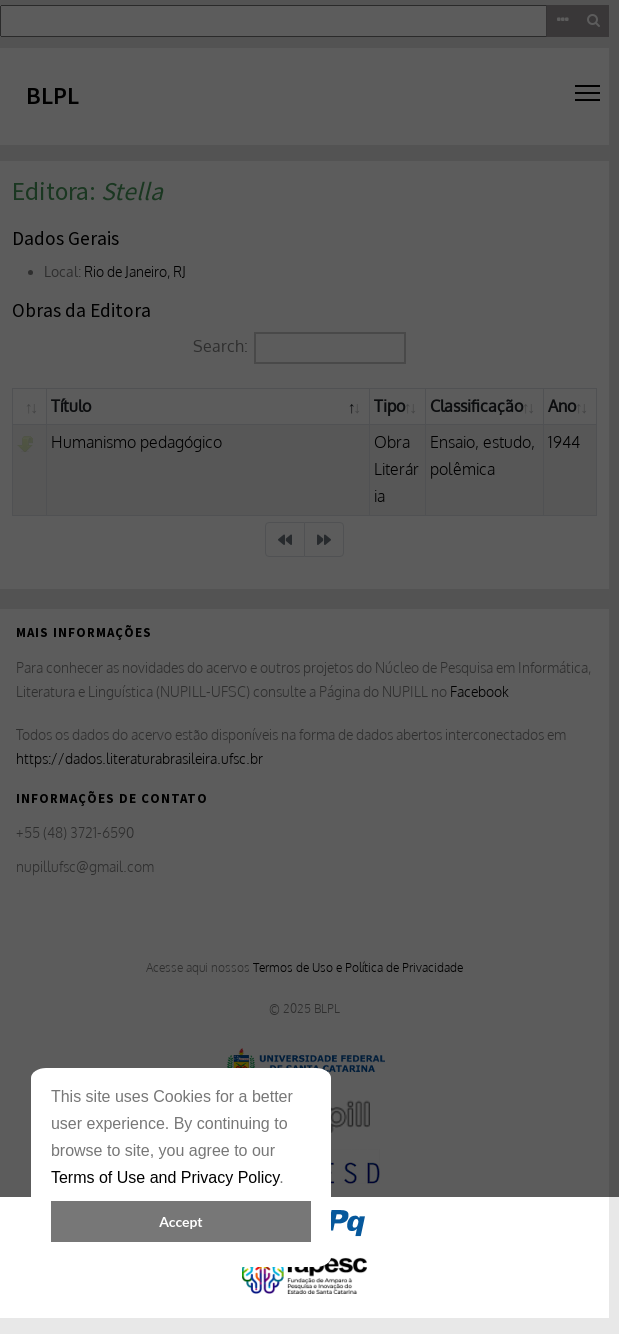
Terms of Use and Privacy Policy (165, 1177)
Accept (180, 1221)
